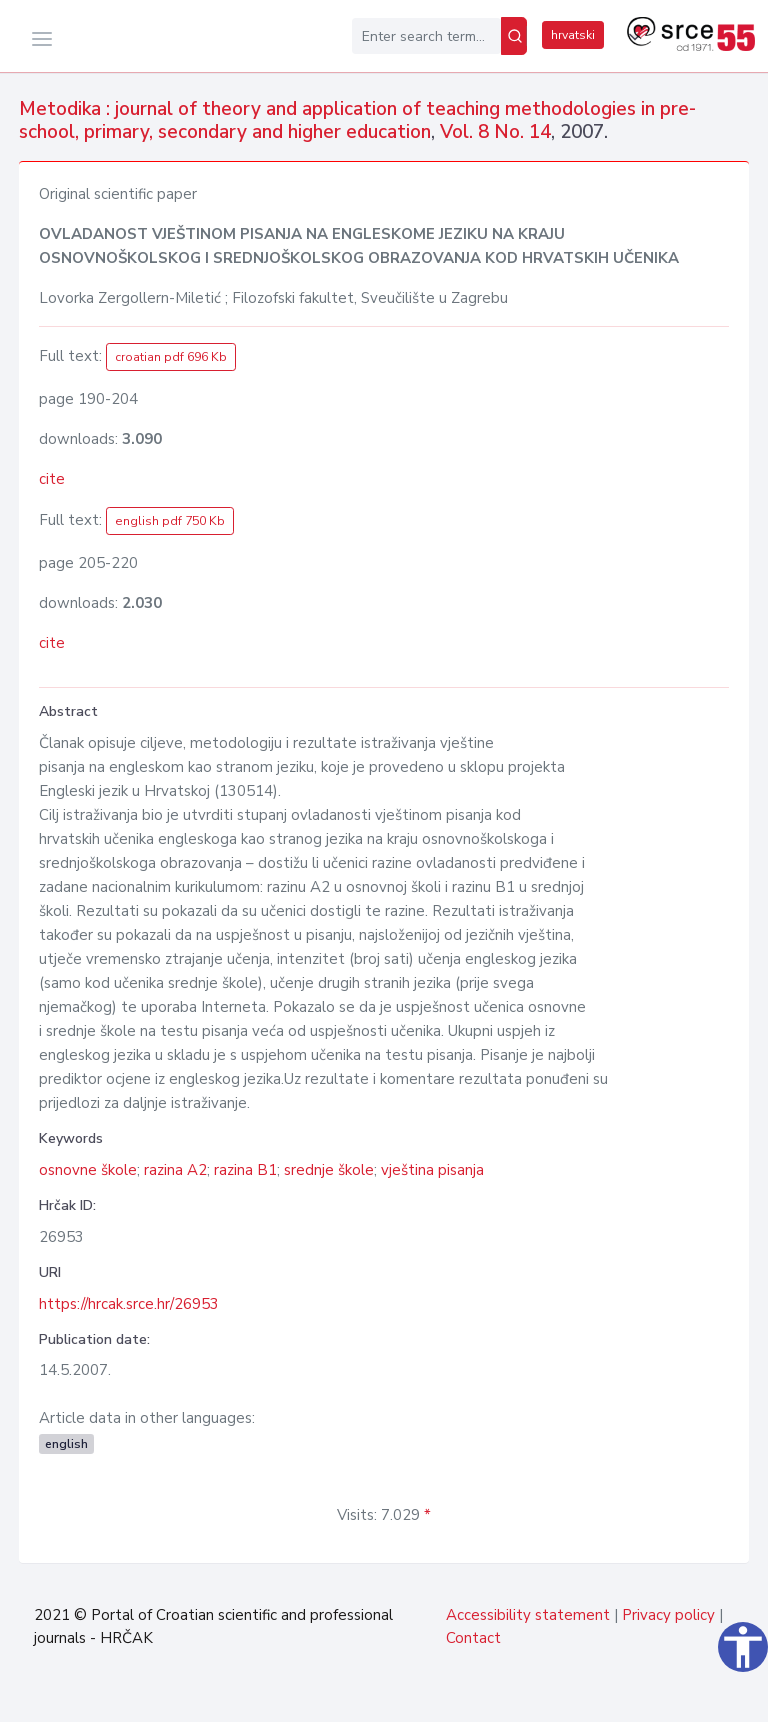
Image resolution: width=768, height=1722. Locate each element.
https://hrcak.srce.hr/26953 (129, 1304)
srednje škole (329, 1170)
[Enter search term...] (426, 36)
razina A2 (175, 1170)
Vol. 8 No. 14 (495, 132)
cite (52, 479)
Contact (473, 1638)
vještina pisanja (432, 1170)
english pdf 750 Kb (170, 521)
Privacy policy (668, 1615)
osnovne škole (88, 1170)
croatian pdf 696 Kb (171, 357)
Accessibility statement (528, 1615)
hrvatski (573, 35)
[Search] (514, 36)
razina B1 (245, 1170)
